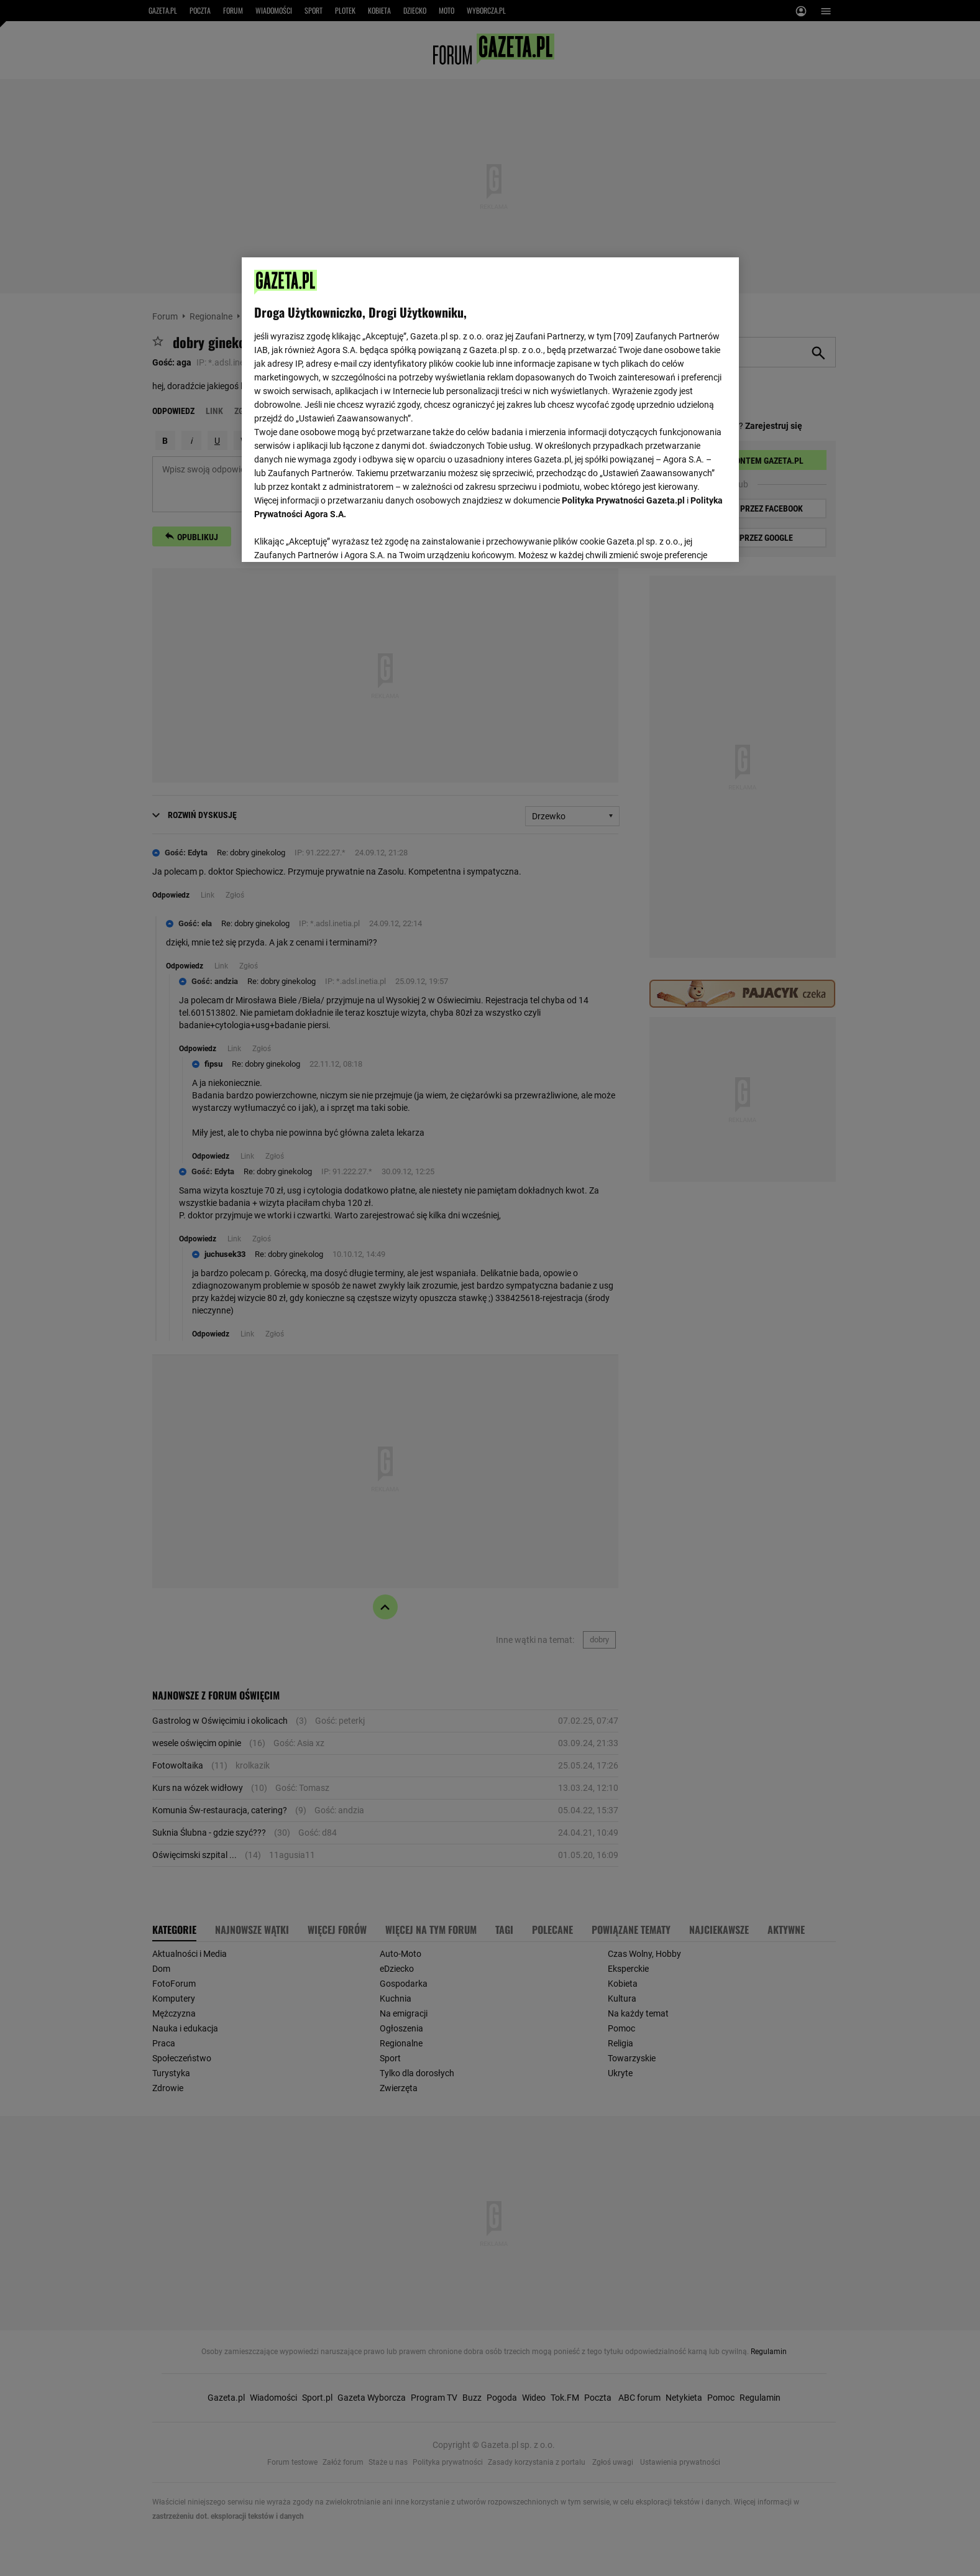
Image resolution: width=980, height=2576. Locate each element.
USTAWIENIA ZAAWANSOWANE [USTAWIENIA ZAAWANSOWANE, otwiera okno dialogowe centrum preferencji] (335, 537)
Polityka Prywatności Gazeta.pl (623, 500)
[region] (490, 408)
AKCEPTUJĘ (684, 538)
